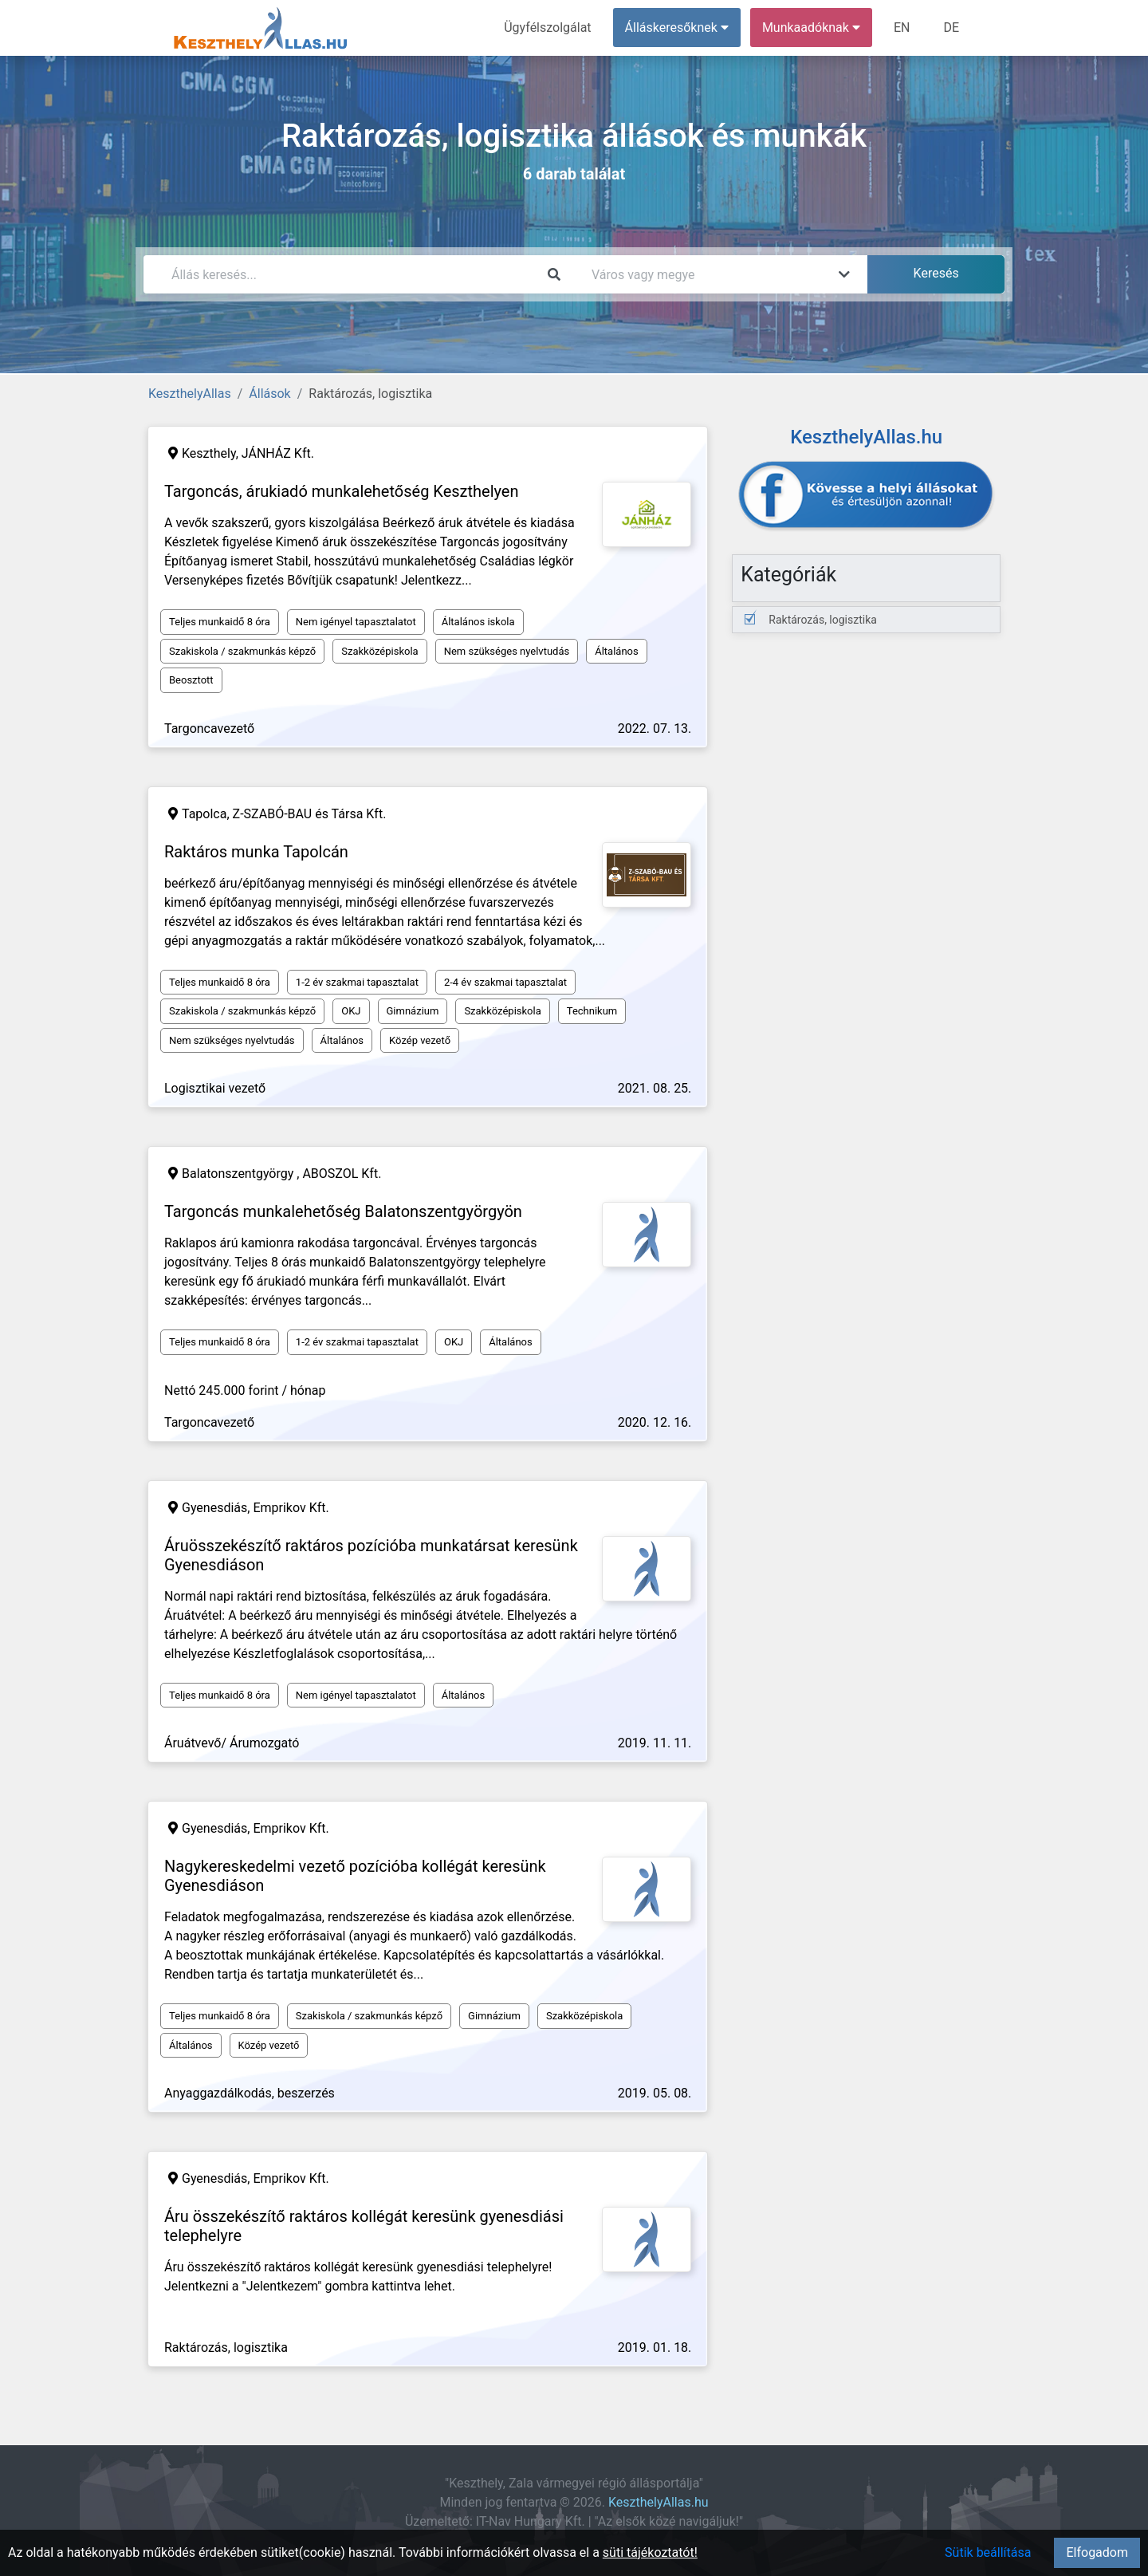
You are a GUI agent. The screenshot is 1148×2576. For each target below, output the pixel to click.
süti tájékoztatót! (650, 2552)
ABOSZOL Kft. (341, 1173)
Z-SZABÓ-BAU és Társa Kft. (310, 813)
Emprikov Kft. (290, 1507)
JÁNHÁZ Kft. (278, 453)
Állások (269, 393)
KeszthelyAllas (189, 393)
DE (951, 27)
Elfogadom (1097, 2552)
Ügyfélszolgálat (547, 27)
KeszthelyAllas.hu (658, 2502)
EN (902, 27)
